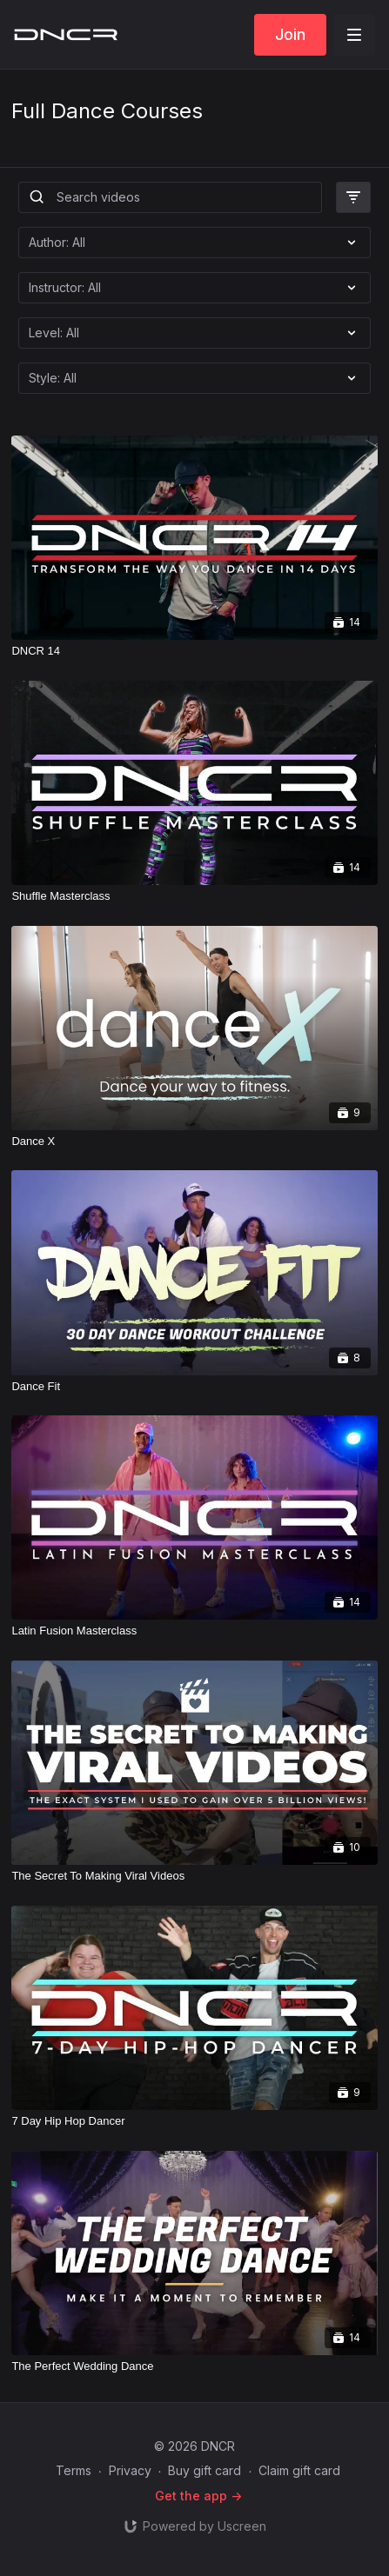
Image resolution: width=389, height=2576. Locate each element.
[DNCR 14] (194, 651)
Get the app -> (198, 2495)
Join (290, 34)
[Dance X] (194, 1141)
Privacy (130, 2470)
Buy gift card (204, 2470)
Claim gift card (299, 2470)
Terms (73, 2470)
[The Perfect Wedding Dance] (194, 2366)
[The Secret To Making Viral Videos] (194, 1876)
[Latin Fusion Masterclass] (194, 1631)
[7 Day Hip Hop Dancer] (194, 2121)
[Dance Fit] (194, 1386)
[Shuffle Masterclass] (194, 896)
